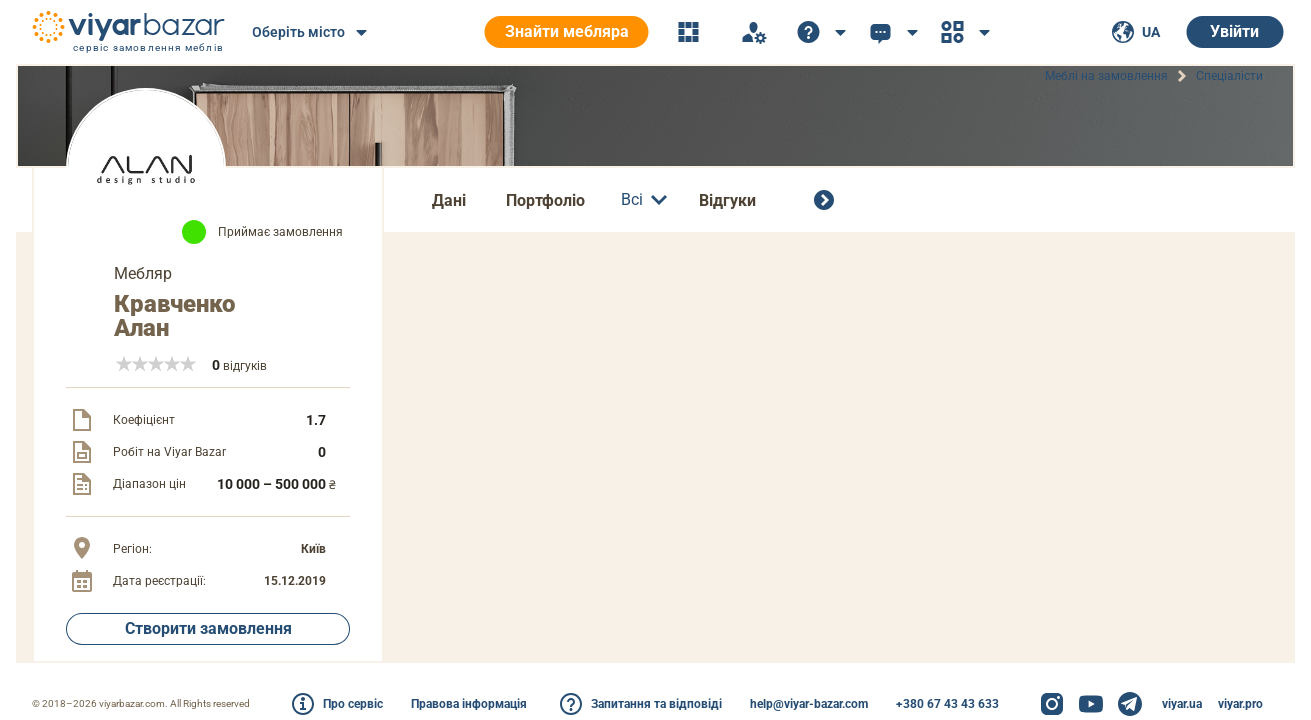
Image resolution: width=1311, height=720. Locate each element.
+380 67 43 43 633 (947, 704)
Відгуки (727, 200)
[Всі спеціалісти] (828, 200)
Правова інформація (469, 704)
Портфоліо (545, 200)
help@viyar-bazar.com (809, 704)
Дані (449, 200)
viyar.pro (1240, 704)
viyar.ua (1182, 704)
